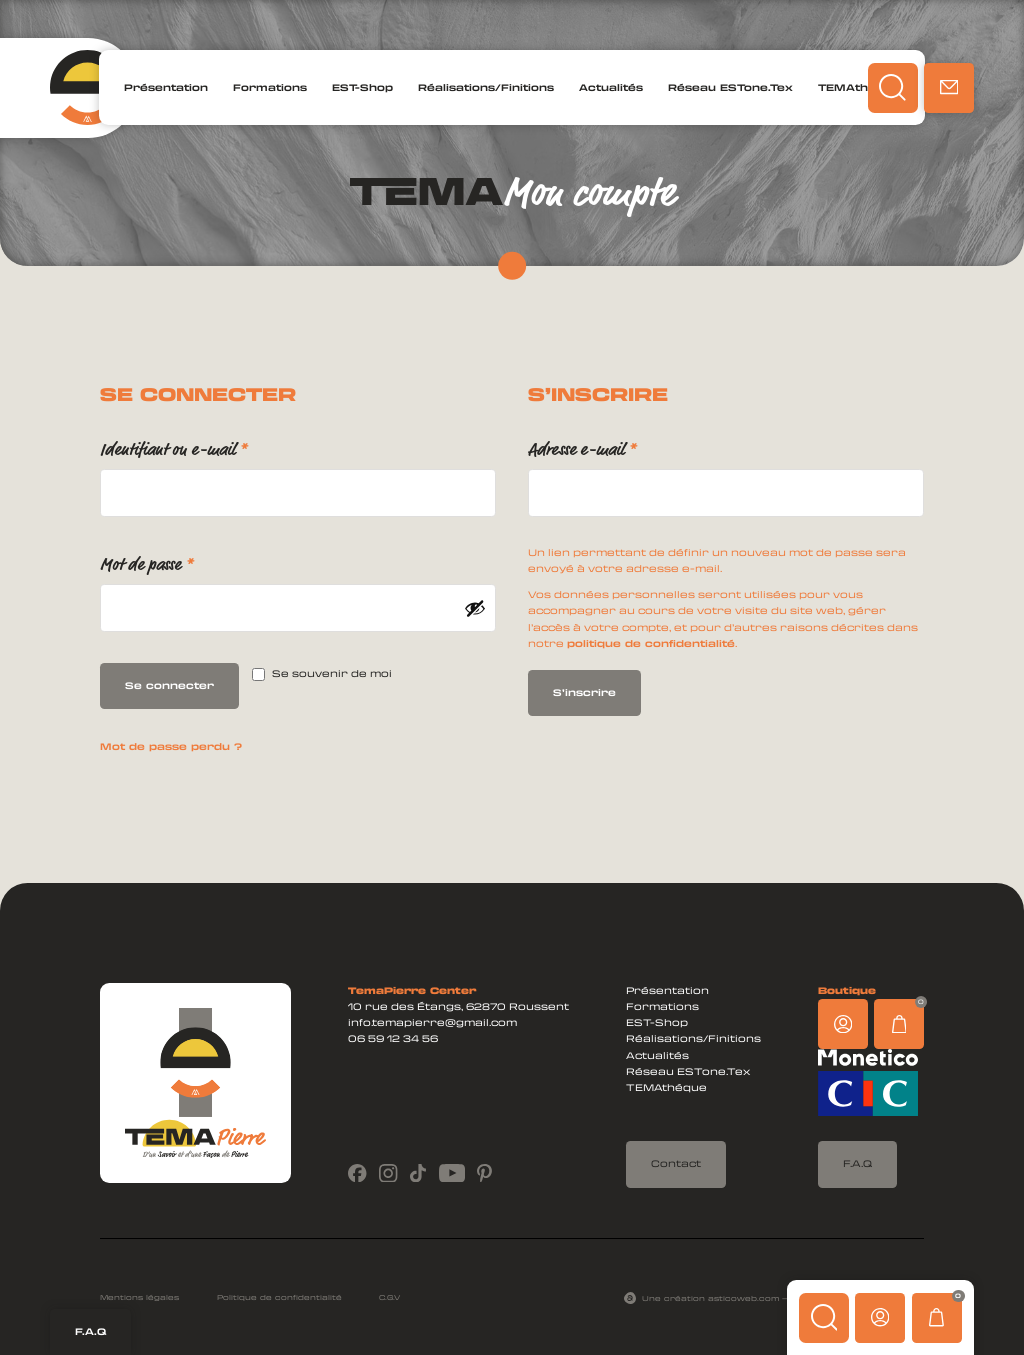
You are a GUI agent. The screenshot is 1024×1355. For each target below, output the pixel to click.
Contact (676, 1163)
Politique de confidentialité (279, 1297)
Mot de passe (179, 561)
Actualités (611, 87)
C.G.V (389, 1297)
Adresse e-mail (615, 446)
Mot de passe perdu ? (171, 746)
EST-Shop (362, 87)
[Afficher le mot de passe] (475, 608)
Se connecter (169, 685)
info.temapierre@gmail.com (432, 1022)
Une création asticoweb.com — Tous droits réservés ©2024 (783, 1298)
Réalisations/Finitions (486, 87)
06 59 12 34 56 (393, 1038)
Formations (270, 87)
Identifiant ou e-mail (206, 446)
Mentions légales (139, 1297)
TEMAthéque (859, 87)
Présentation (166, 87)
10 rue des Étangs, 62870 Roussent (458, 1006)
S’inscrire (584, 692)
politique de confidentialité (651, 643)
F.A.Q (90, 1331)
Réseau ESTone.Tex (730, 87)
